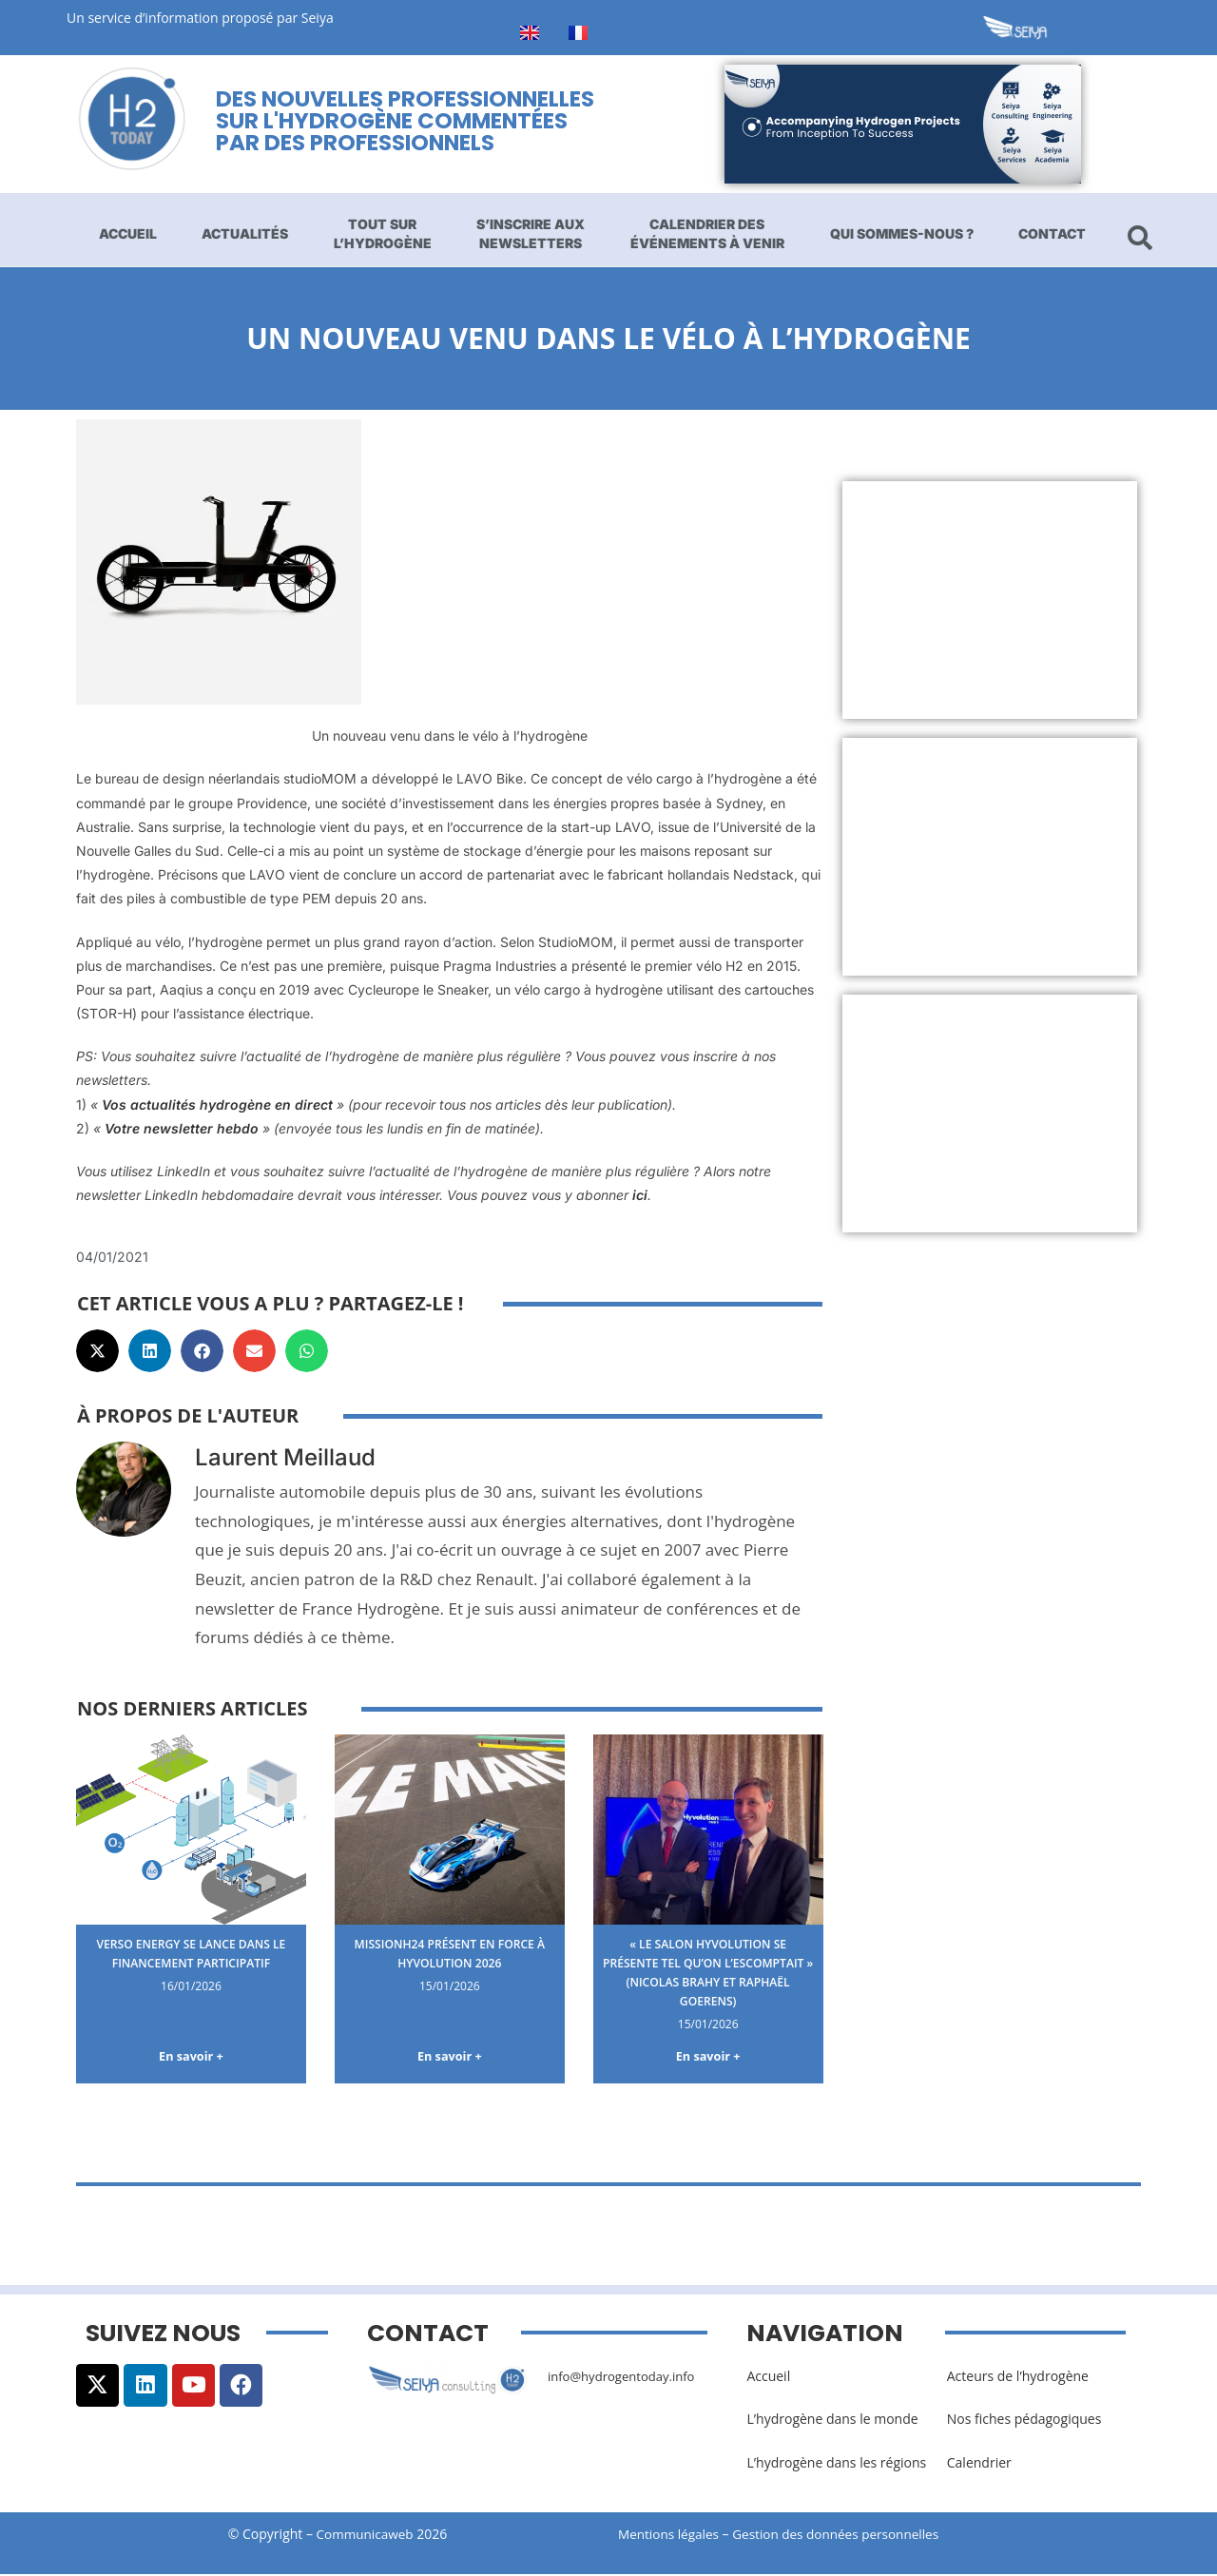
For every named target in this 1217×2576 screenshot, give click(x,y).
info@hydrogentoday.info (626, 2379)
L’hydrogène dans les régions (836, 2464)
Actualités (245, 233)
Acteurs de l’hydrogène (1018, 2379)
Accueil (128, 233)
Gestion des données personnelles (848, 2536)
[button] (97, 1350)
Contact (1052, 233)
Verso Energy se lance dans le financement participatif (191, 1952)
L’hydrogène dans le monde (832, 2421)
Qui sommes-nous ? (902, 233)
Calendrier (979, 2464)
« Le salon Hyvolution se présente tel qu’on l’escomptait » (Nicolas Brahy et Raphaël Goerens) (708, 1971)
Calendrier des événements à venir (707, 233)
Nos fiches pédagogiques (1024, 2421)
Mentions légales (670, 2536)
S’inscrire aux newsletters (530, 233)
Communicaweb (365, 2536)
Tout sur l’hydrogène (383, 233)
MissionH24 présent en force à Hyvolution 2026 (449, 1952)
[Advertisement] (990, 600)
